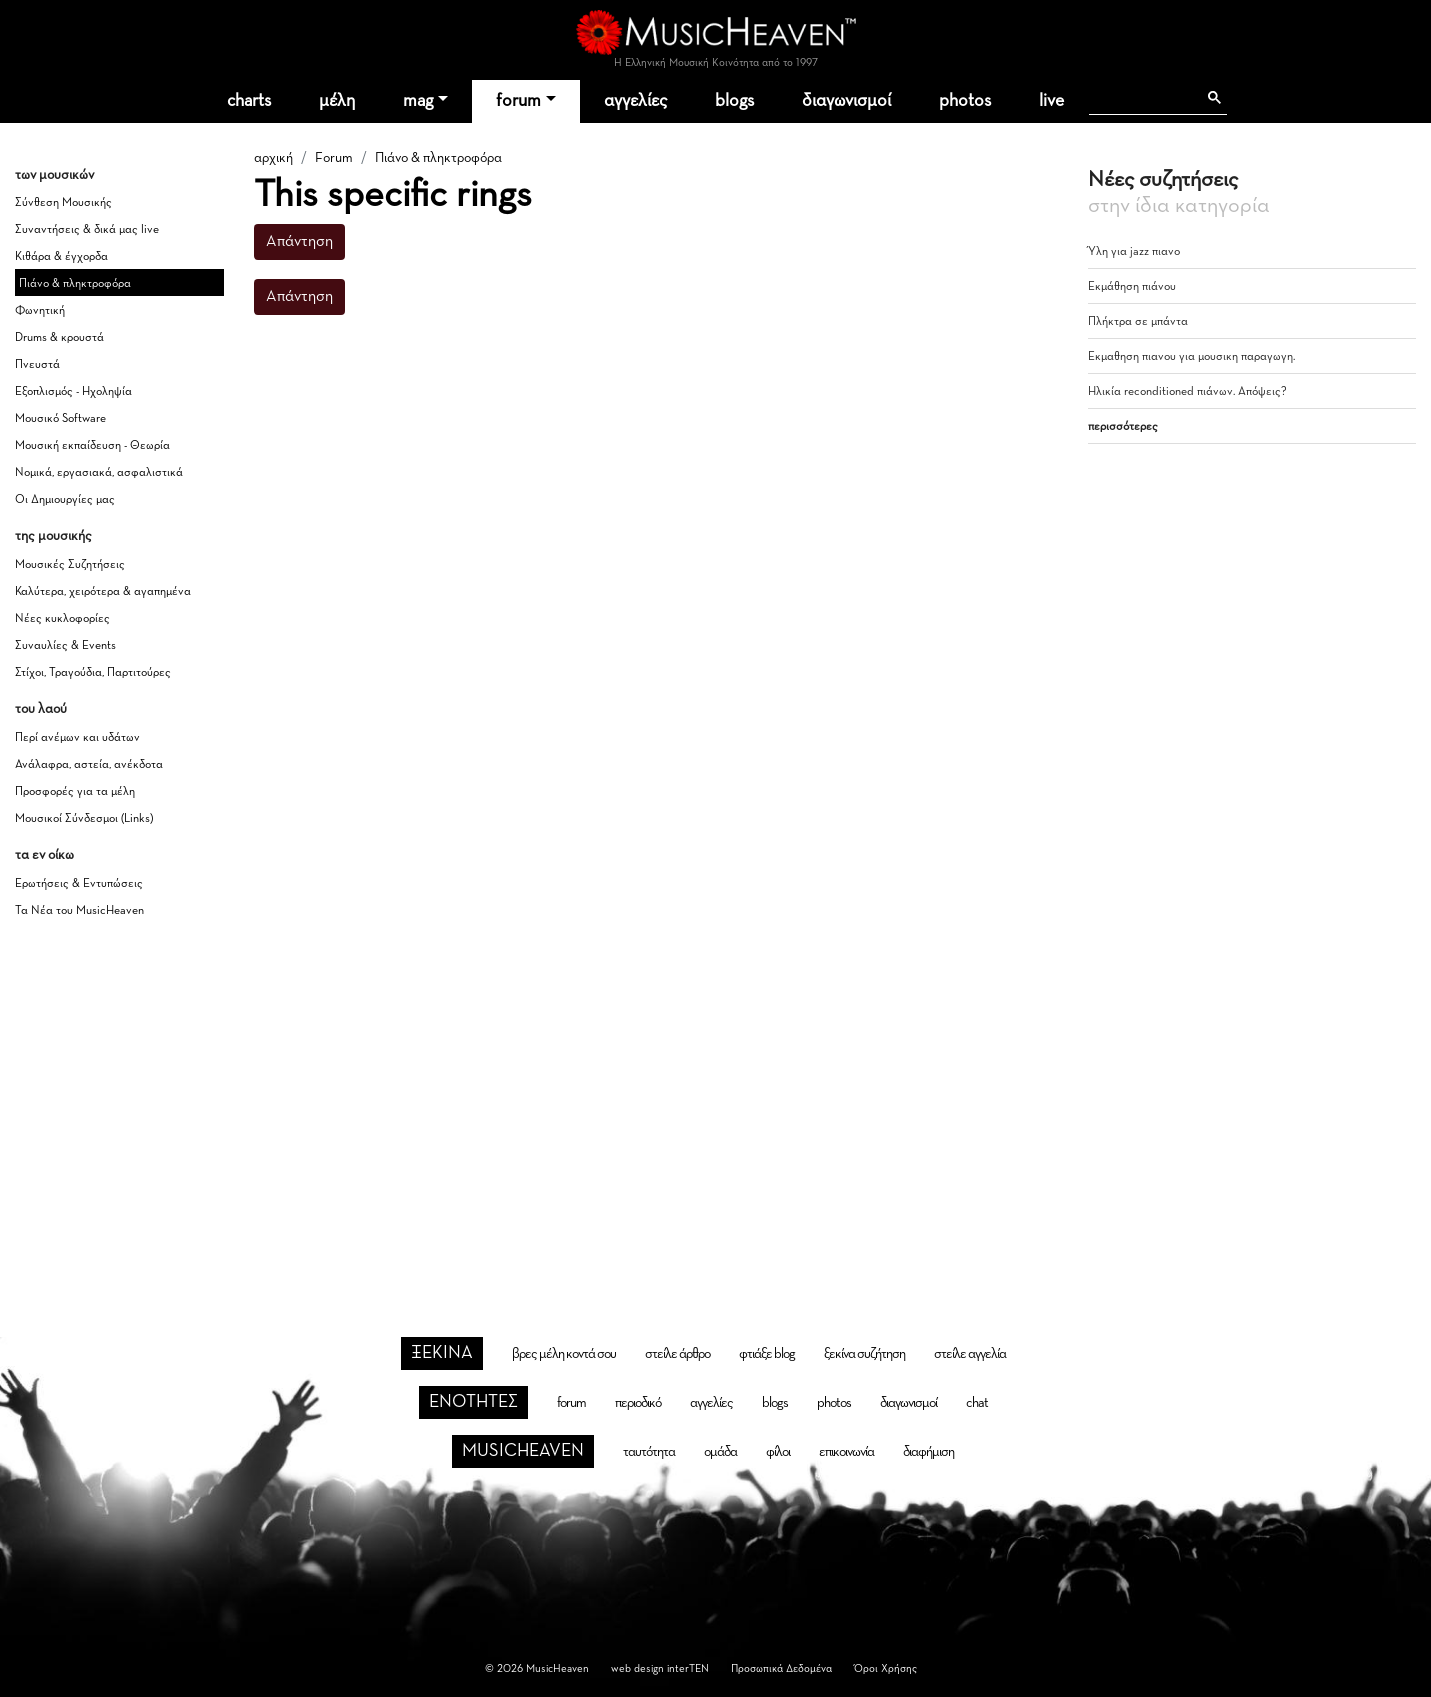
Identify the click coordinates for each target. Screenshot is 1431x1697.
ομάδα (720, 1452)
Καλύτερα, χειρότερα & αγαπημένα (103, 592)
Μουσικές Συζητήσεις (70, 565)
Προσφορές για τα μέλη (75, 792)
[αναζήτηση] (1142, 98)
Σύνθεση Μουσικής (63, 203)
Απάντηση (299, 242)
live (1051, 101)
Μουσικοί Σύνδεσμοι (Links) (84, 819)
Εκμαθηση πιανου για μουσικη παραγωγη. (1191, 357)
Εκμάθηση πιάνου (1132, 287)
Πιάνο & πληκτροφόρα (75, 284)
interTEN (688, 1668)
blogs (734, 101)
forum (518, 101)
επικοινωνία (846, 1452)
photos (965, 101)
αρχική (273, 158)
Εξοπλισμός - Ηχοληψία (73, 392)
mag (418, 101)
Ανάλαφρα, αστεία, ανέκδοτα (89, 765)
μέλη (337, 101)
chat (977, 1403)
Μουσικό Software (60, 419)
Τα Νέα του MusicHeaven (79, 911)
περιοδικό (638, 1403)
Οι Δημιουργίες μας (65, 500)
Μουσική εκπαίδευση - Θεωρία (92, 446)
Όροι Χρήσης (885, 1668)
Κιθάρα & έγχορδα (61, 257)
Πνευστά (37, 365)
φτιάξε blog (767, 1354)
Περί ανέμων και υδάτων (77, 738)
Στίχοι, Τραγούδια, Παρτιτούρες (93, 673)
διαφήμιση (928, 1452)
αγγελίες (635, 101)
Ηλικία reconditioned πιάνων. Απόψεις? (1187, 392)
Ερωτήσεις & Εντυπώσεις (79, 884)
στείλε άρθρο (677, 1354)
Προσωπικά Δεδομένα (781, 1668)
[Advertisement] (716, 1103)
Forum (334, 158)
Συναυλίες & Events (65, 646)
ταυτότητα (649, 1452)
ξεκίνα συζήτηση (864, 1354)
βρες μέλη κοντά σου (564, 1354)
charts (249, 101)
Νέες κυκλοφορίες (62, 619)
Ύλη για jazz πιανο (1134, 252)
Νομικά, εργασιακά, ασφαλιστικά (99, 473)
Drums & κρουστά (59, 338)
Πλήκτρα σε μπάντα (1138, 322)
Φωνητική (40, 311)
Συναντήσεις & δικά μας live (87, 230)
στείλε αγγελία (970, 1354)
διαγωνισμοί (846, 101)
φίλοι (778, 1452)
